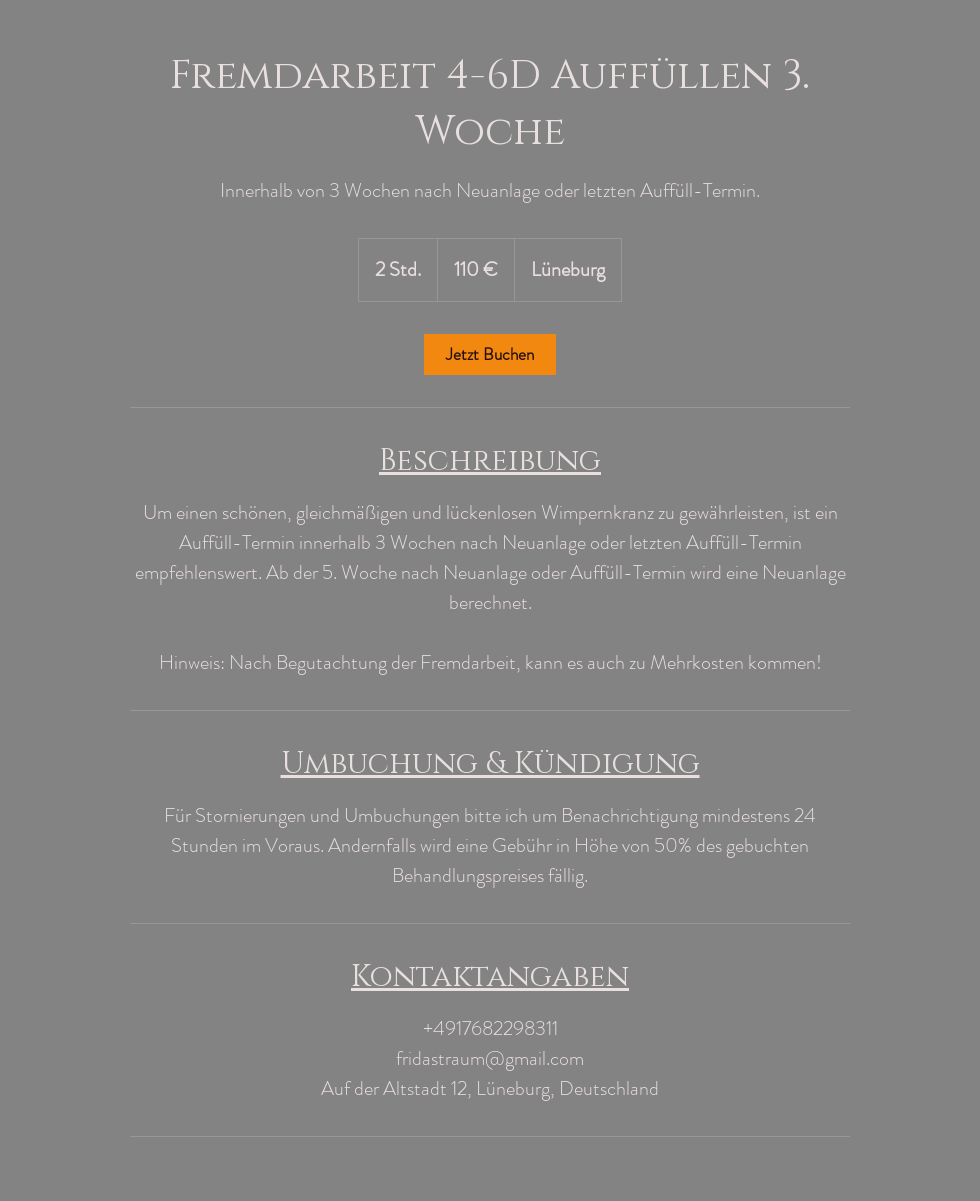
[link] (490, 354)
